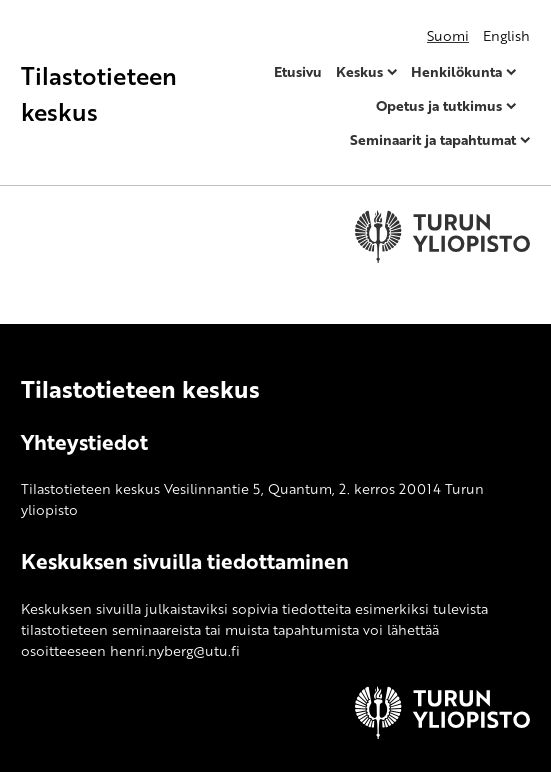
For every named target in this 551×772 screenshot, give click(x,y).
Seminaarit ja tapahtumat (433, 139)
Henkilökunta (456, 71)
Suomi (448, 35)
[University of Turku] (442, 733)
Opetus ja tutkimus (439, 105)
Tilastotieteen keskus (99, 93)
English (506, 35)
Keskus (359, 71)
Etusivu (298, 71)
